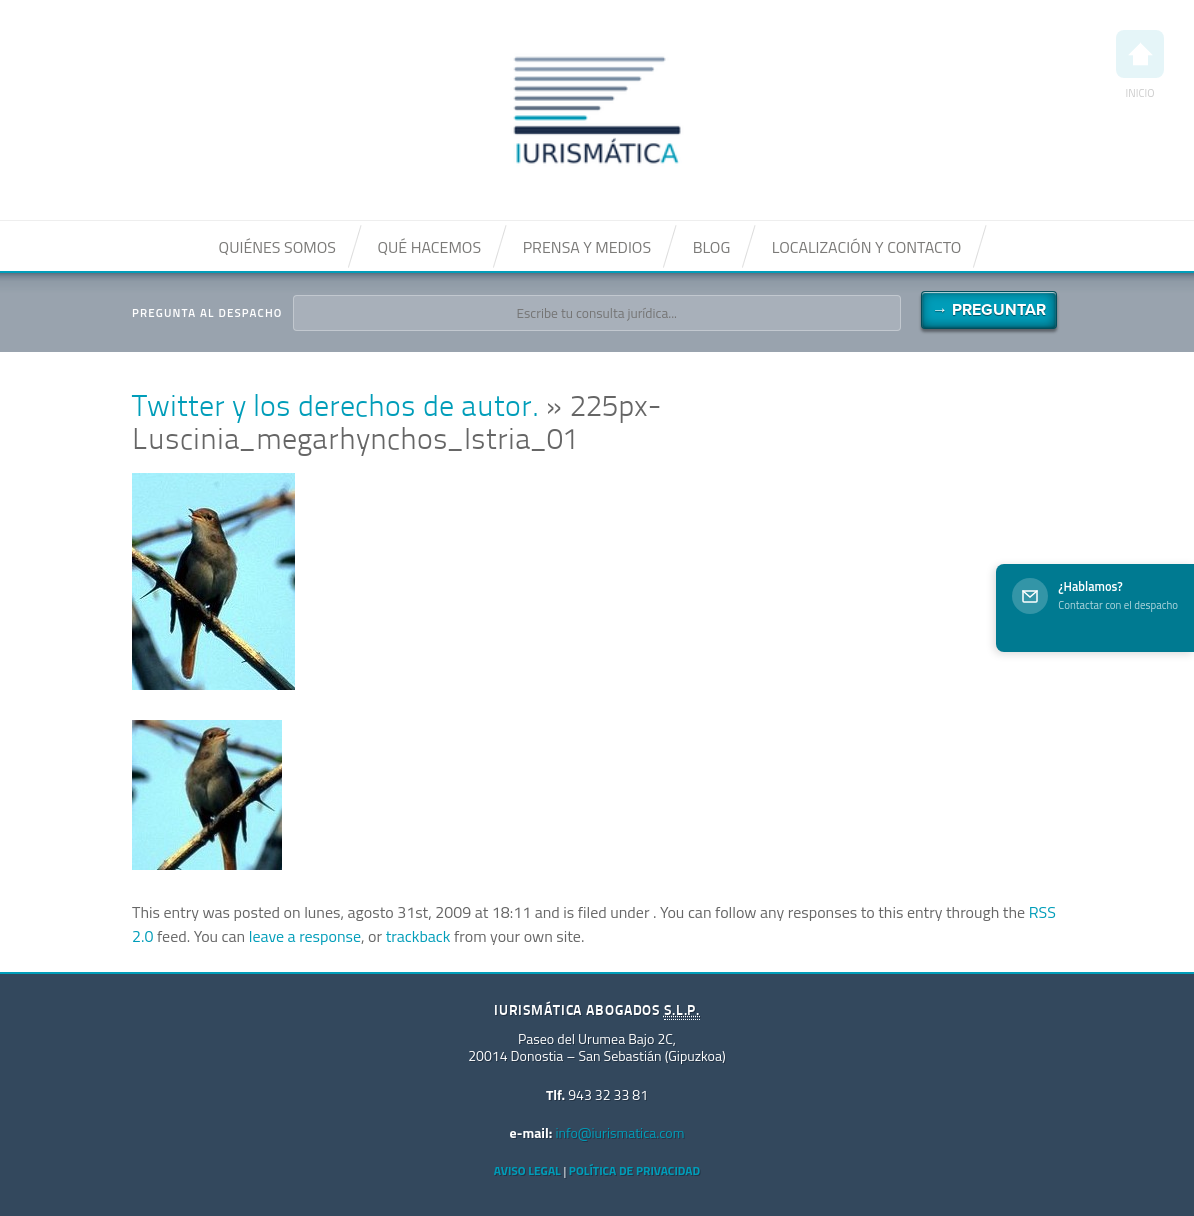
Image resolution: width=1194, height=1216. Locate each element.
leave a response (305, 936)
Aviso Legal (527, 1170)
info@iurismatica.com (619, 1132)
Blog (712, 247)
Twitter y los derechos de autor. (335, 408)
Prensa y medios (587, 247)
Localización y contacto (867, 247)
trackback (418, 936)
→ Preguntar (989, 310)
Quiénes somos (277, 247)
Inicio (1140, 65)
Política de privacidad (634, 1170)
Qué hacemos (429, 247)
